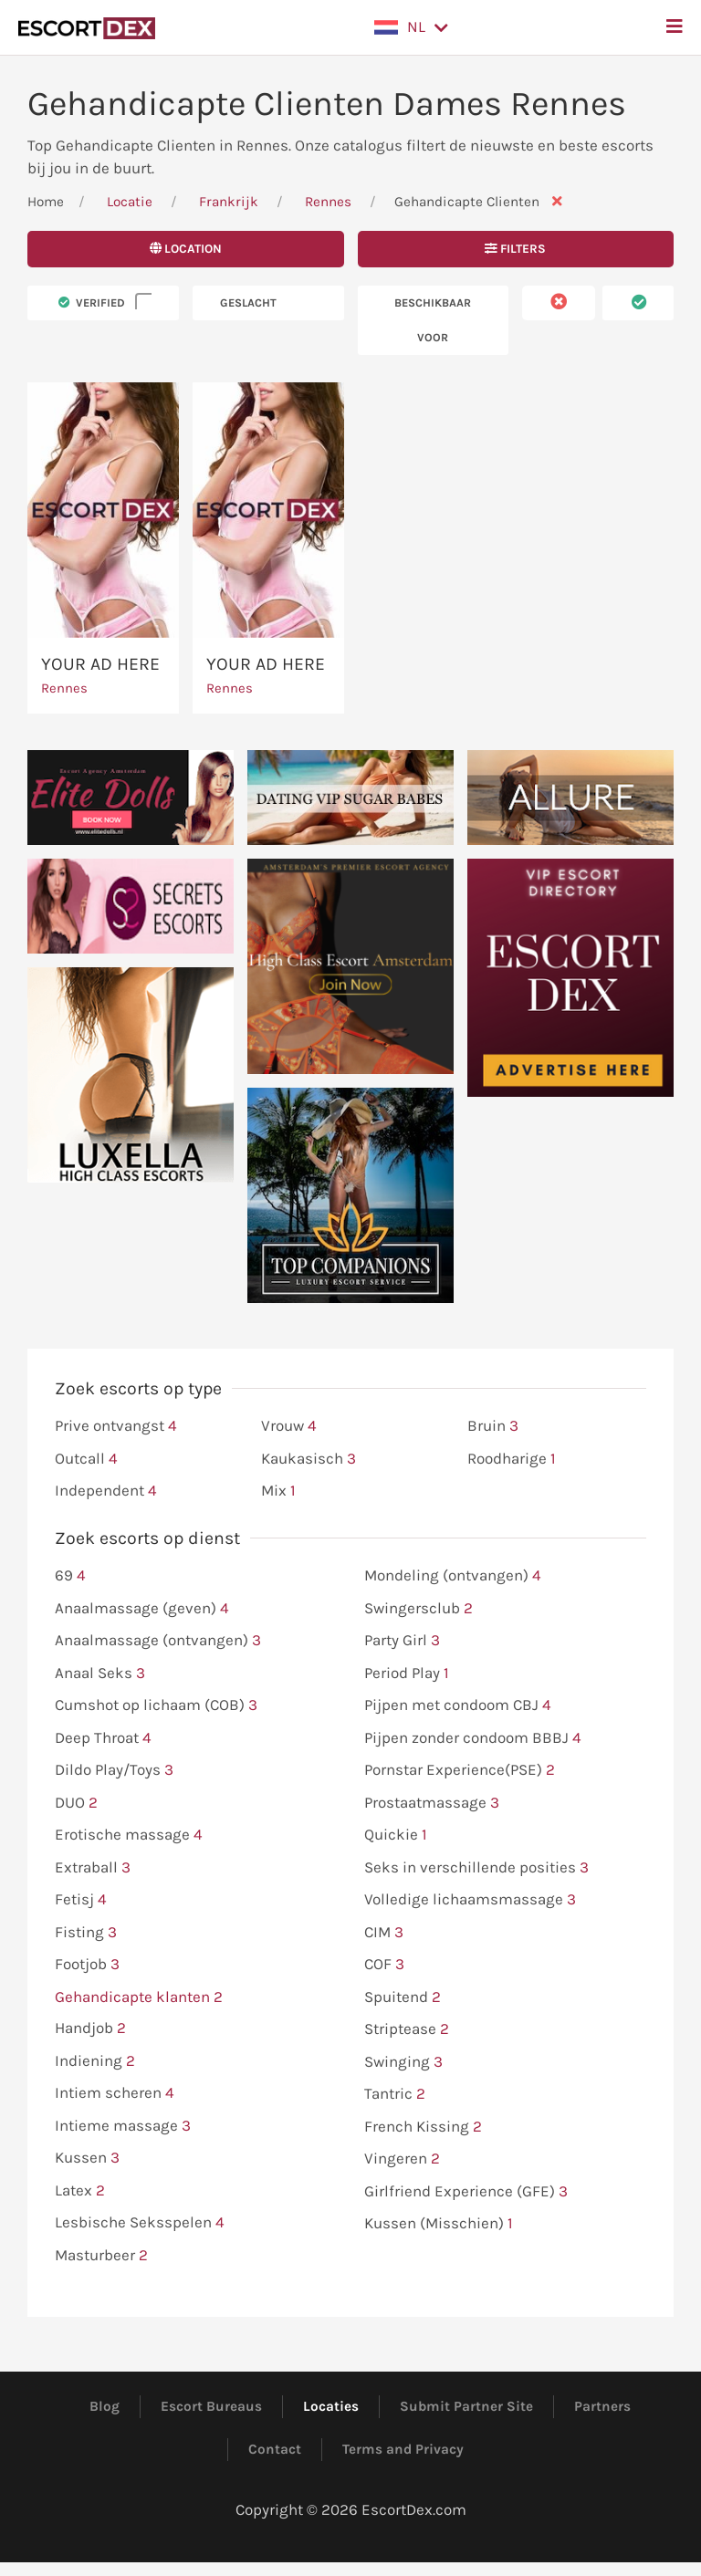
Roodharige (511, 1459)
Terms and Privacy (403, 2449)
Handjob (90, 2028)
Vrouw (289, 1426)
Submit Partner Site (466, 2406)
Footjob (87, 1964)
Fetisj (81, 1900)
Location (186, 249)
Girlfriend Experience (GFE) (466, 2192)
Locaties (331, 2406)
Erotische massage (129, 1835)
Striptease (406, 2029)
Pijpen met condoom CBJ (457, 1705)
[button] (411, 27)
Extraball (93, 1868)
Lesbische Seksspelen (140, 2223)
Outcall (86, 1459)
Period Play (406, 1673)
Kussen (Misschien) (438, 2224)
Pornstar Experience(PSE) (459, 1770)
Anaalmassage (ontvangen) (158, 1641)
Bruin (492, 1426)
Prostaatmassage (431, 1803)
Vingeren (402, 2159)
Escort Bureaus (211, 2406)
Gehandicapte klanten (139, 1997)
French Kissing (423, 2127)
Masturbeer (101, 2256)
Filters (515, 249)
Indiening (95, 2061)
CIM (383, 1933)
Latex (80, 2191)
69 (70, 1576)
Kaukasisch (308, 1459)
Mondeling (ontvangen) (452, 1576)
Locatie (129, 201)
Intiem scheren (114, 2093)
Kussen (87, 2158)
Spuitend (402, 1997)
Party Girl (402, 1641)
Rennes (330, 201)
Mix (278, 1491)
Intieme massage (123, 2126)
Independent (106, 1491)
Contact (274, 2449)
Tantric (394, 2094)
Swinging (403, 2062)
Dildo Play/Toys (114, 1770)
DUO (76, 1803)
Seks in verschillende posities (476, 1868)
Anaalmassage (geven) (142, 1609)
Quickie (395, 1835)
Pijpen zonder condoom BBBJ (472, 1738)
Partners (602, 2406)
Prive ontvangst (116, 1426)
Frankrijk (228, 201)
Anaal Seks (100, 1673)
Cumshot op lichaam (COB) (156, 1705)
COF (384, 1964)
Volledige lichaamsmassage (470, 1900)
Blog (104, 2406)
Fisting (86, 1933)
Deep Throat (103, 1738)
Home (45, 201)
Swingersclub (418, 1609)
